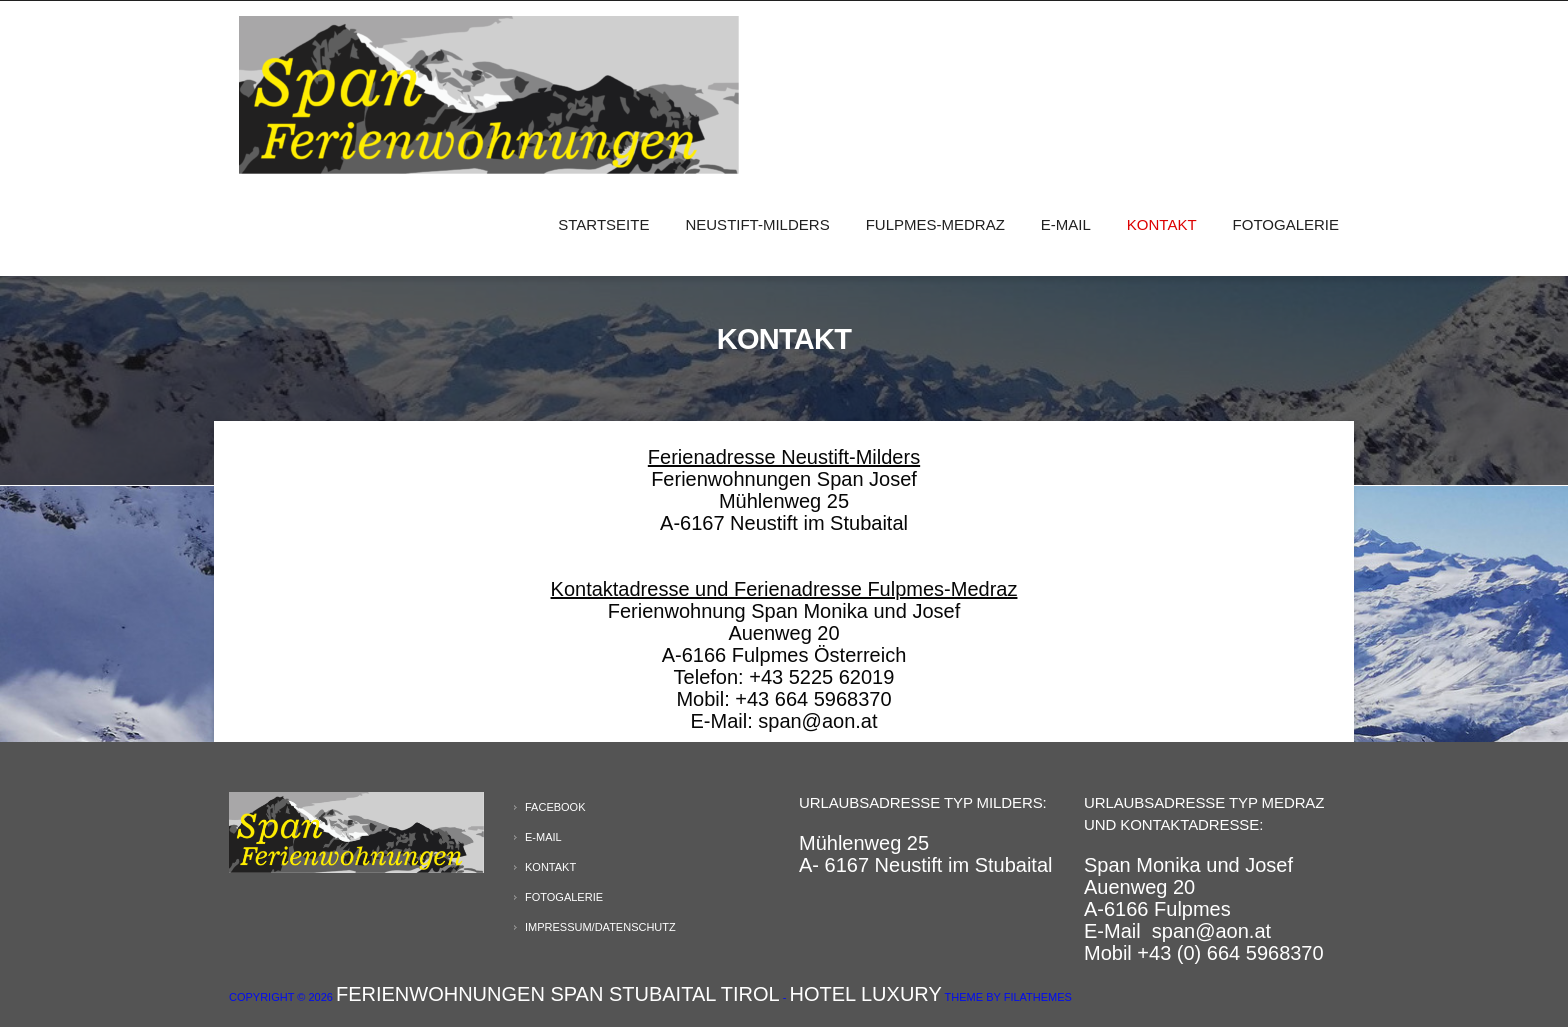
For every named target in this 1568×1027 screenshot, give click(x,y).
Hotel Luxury (866, 994)
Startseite (603, 224)
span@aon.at (1211, 931)
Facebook (555, 807)
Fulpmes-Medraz (935, 224)
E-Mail (1066, 224)
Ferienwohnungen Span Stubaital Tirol (558, 994)
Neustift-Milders (757, 224)
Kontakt (1162, 224)
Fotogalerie (1286, 224)
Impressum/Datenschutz (600, 927)
